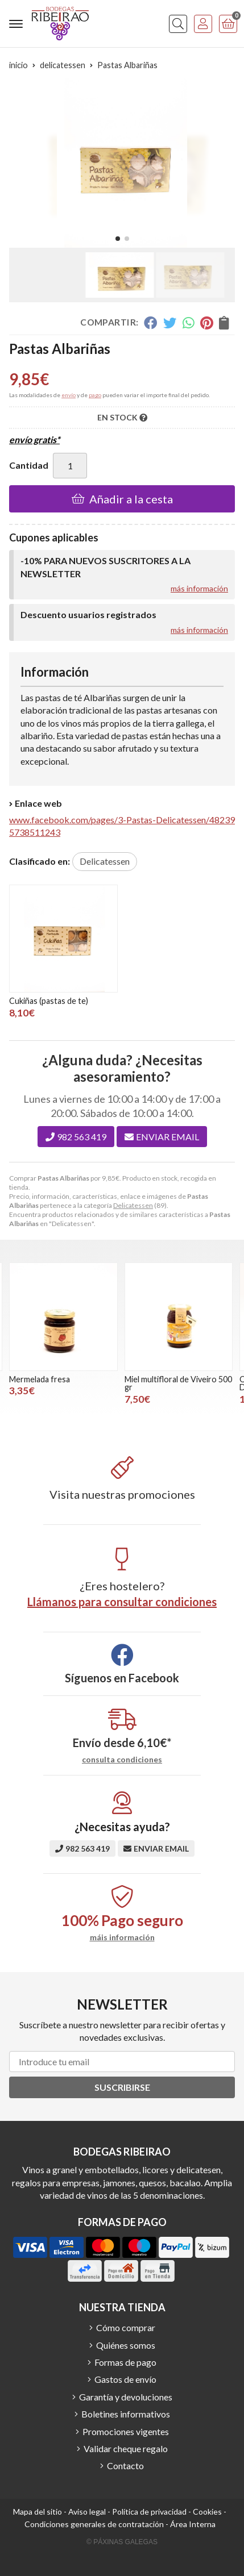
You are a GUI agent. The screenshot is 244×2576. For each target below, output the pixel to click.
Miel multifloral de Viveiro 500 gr (178, 1383)
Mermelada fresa (39, 1379)
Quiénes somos (125, 2345)
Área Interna (193, 2524)
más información (199, 588)
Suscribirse (122, 2087)
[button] (117, 238)
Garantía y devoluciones (125, 2396)
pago (95, 394)
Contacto (125, 2465)
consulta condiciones (122, 1759)
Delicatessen (133, 1205)
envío (68, 394)
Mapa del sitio (37, 2511)
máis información (122, 1937)
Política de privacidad (149, 2511)
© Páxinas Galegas (122, 2542)
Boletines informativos (125, 2413)
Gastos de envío (125, 2379)
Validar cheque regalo (126, 2448)
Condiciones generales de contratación (94, 2524)
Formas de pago (125, 2362)
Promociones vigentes (125, 2431)
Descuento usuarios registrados (88, 614)
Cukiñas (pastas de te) (48, 1001)
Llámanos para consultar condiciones (122, 1601)
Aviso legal (87, 2511)
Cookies (207, 2511)
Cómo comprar (125, 2327)
